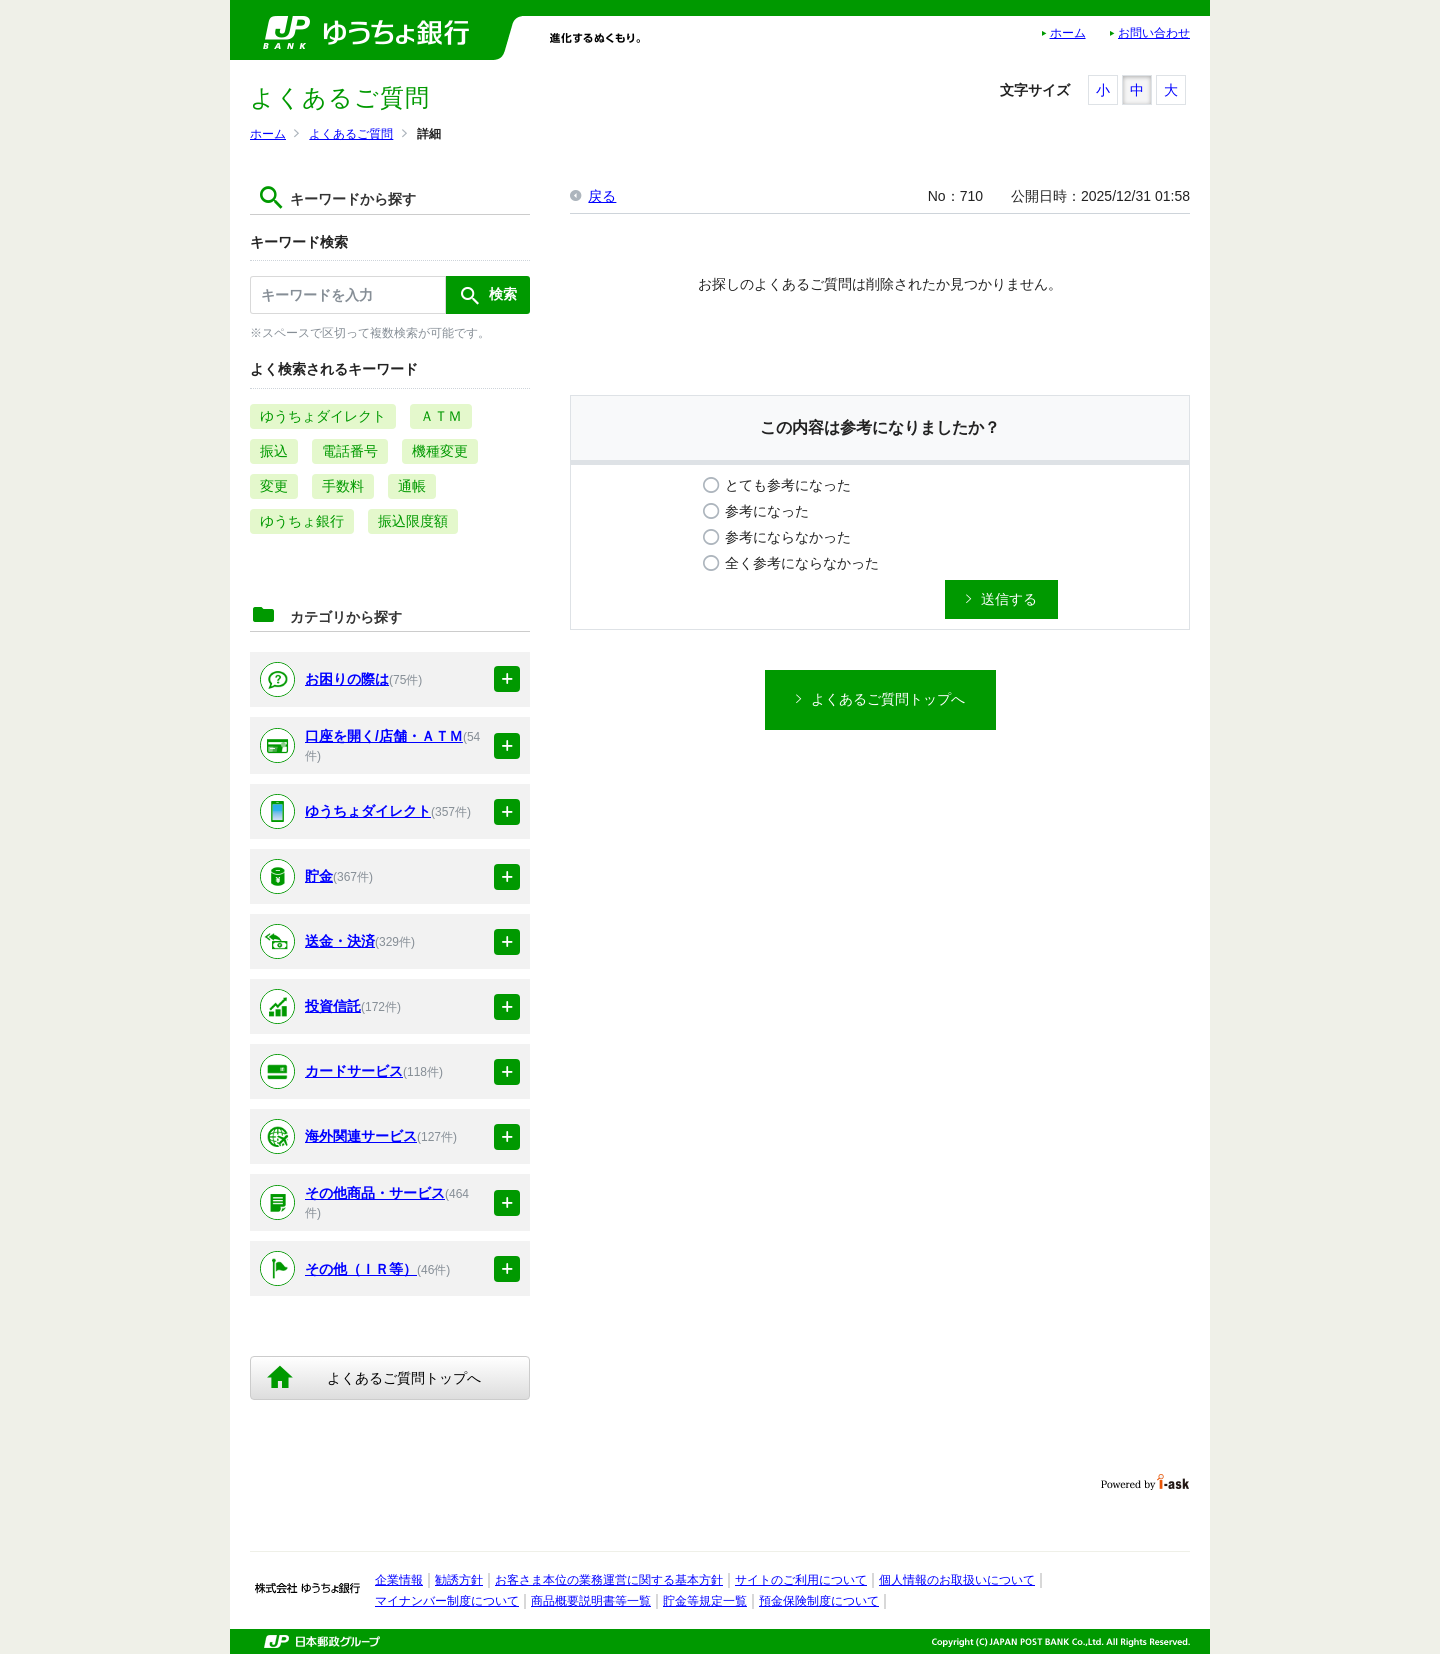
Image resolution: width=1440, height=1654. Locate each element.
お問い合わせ (1154, 33)
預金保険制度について (819, 1601)
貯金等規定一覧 (705, 1601)
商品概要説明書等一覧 (591, 1601)
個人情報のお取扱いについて (957, 1580)
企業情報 (399, 1580)
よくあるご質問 (351, 134)
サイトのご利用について (801, 1580)
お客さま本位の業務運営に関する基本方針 (609, 1580)
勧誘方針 (459, 1580)
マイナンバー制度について (447, 1601)
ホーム (1068, 33)
